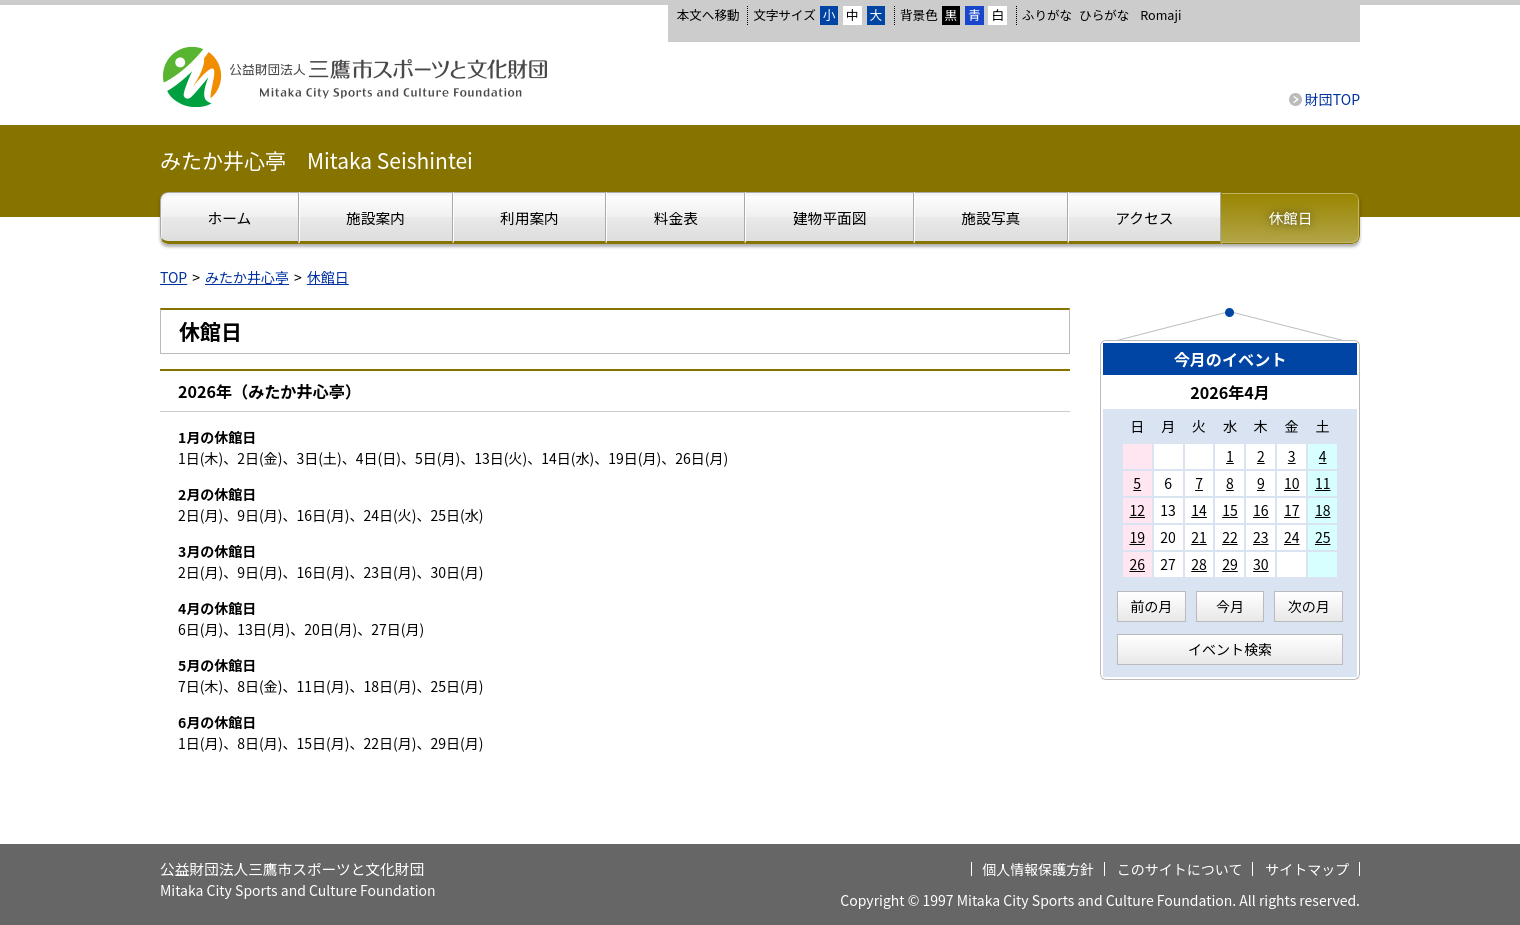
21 (1199, 537)
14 (1199, 510)
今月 (1230, 606)
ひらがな (1104, 15)
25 (1323, 537)
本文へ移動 (707, 14)
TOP (173, 277)
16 (1261, 510)
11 (1323, 483)
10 (1292, 483)
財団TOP (1332, 99)
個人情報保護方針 (1038, 869)
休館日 (328, 277)
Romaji (1160, 15)
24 (1292, 537)
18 (1323, 510)
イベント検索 (1230, 649)
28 (1199, 564)
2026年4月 (1230, 392)
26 (1137, 564)
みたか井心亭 (247, 277)
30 (1261, 564)
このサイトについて (1180, 869)
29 (1230, 564)
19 (1137, 537)
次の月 (1309, 606)
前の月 (1151, 606)
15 (1230, 510)
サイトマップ (1307, 869)
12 (1137, 510)
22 (1230, 537)
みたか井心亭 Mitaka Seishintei (316, 160)
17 (1292, 510)
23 (1261, 537)
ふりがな (1047, 14)
